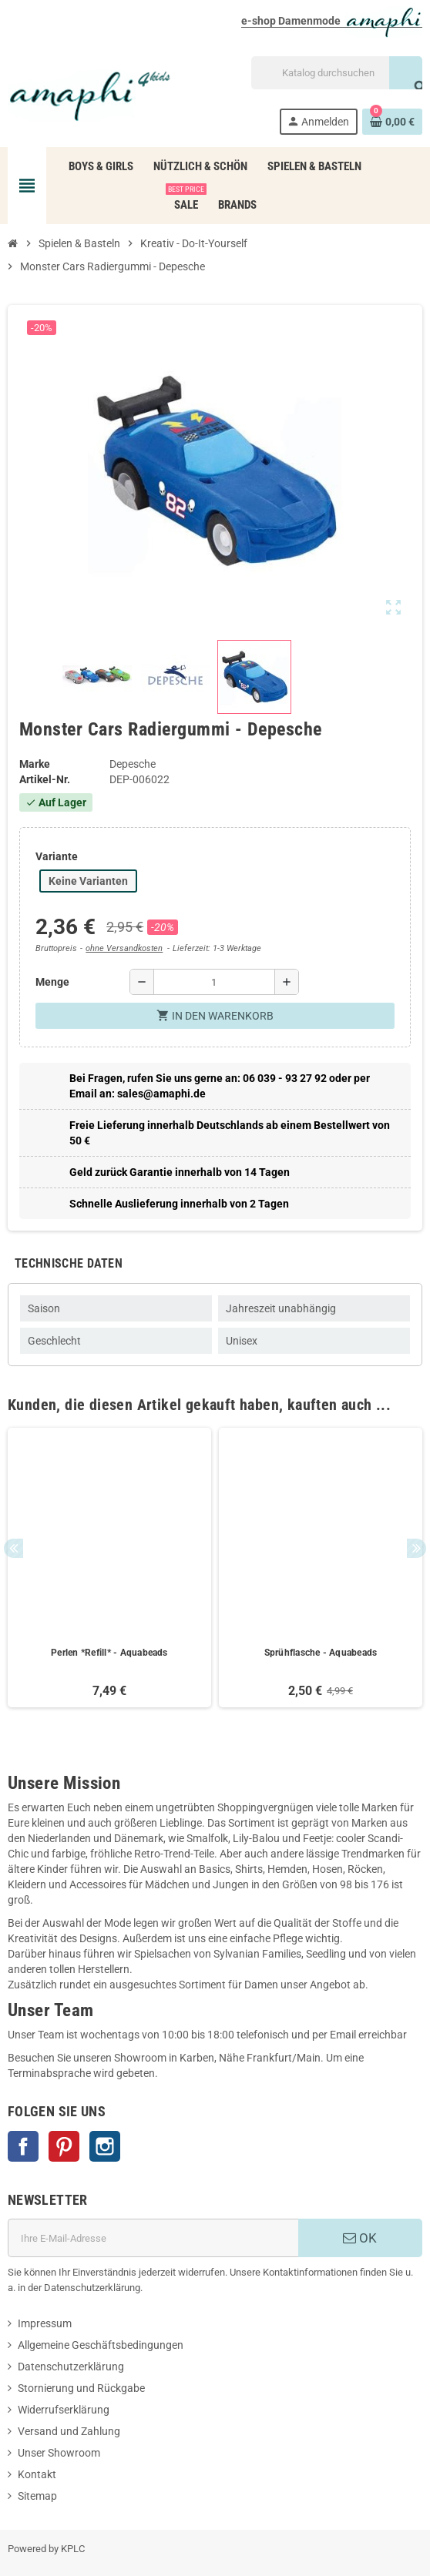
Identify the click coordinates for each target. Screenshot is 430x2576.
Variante (56, 856)
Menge (52, 982)
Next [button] (416, 1548)
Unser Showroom (59, 2453)
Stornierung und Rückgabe (81, 2388)
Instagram (104, 2146)
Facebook (23, 2146)
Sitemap (37, 2496)
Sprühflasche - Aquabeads (321, 1652)
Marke (34, 764)
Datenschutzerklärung (71, 2366)
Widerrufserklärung (63, 2409)
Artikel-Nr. (44, 779)
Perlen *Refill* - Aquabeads (109, 1652)
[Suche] (336, 72)
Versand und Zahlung (69, 2431)
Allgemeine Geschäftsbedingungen (100, 2345)
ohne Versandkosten (124, 948)
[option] (109, 1567)
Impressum (45, 2323)
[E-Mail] (153, 2238)
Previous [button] (13, 1548)
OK (360, 2238)
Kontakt (37, 2474)
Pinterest (64, 2146)
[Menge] (214, 982)
